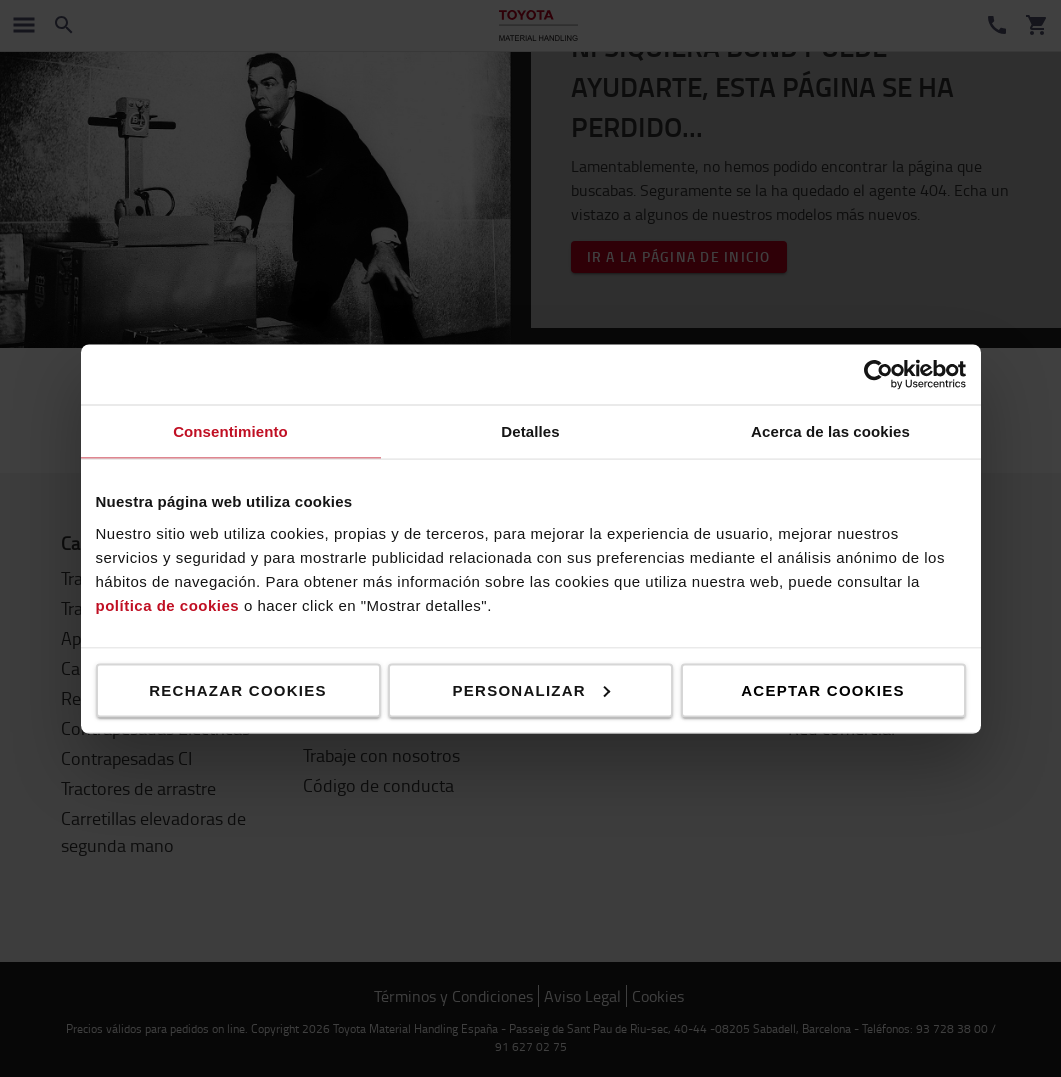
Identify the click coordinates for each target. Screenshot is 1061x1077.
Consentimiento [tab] (230, 430)
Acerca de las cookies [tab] (830, 430)
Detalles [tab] (530, 430)
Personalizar (531, 689)
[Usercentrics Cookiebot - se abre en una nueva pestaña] (878, 374)
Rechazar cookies (238, 689)
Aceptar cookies (822, 689)
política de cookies (168, 604)
